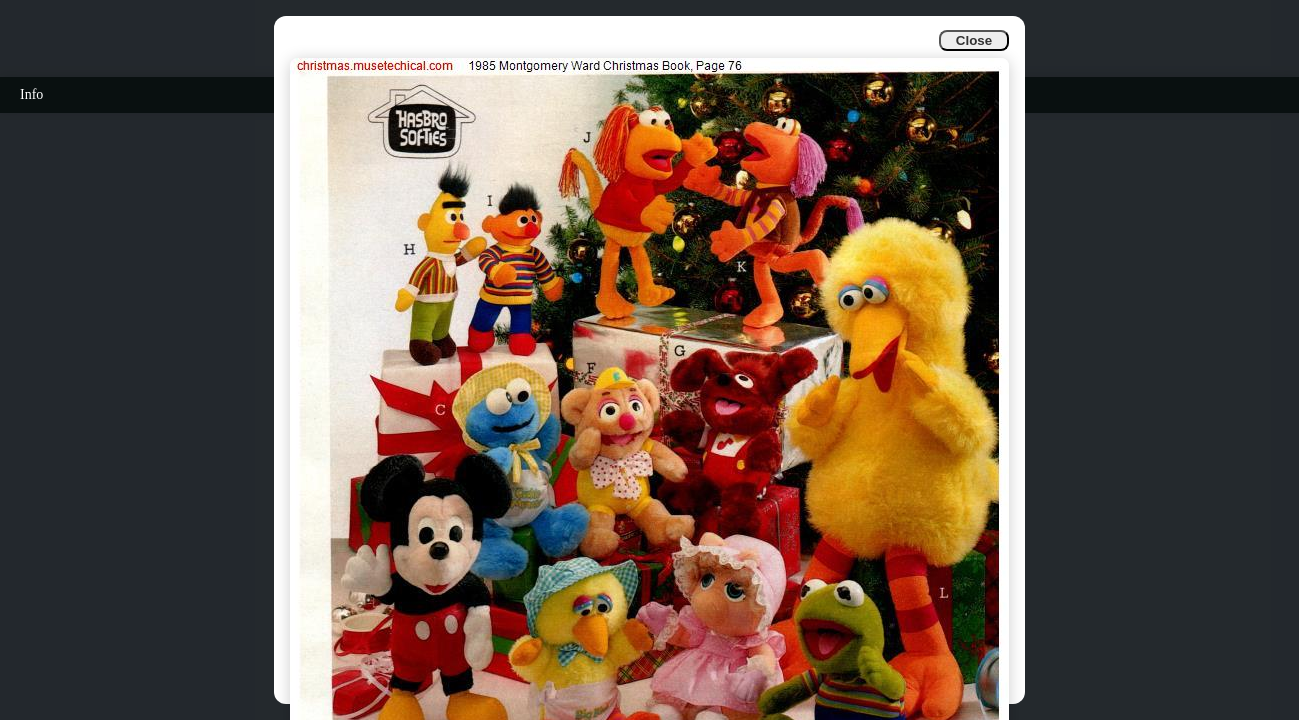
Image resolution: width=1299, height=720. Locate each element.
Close (974, 40)
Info (31, 94)
